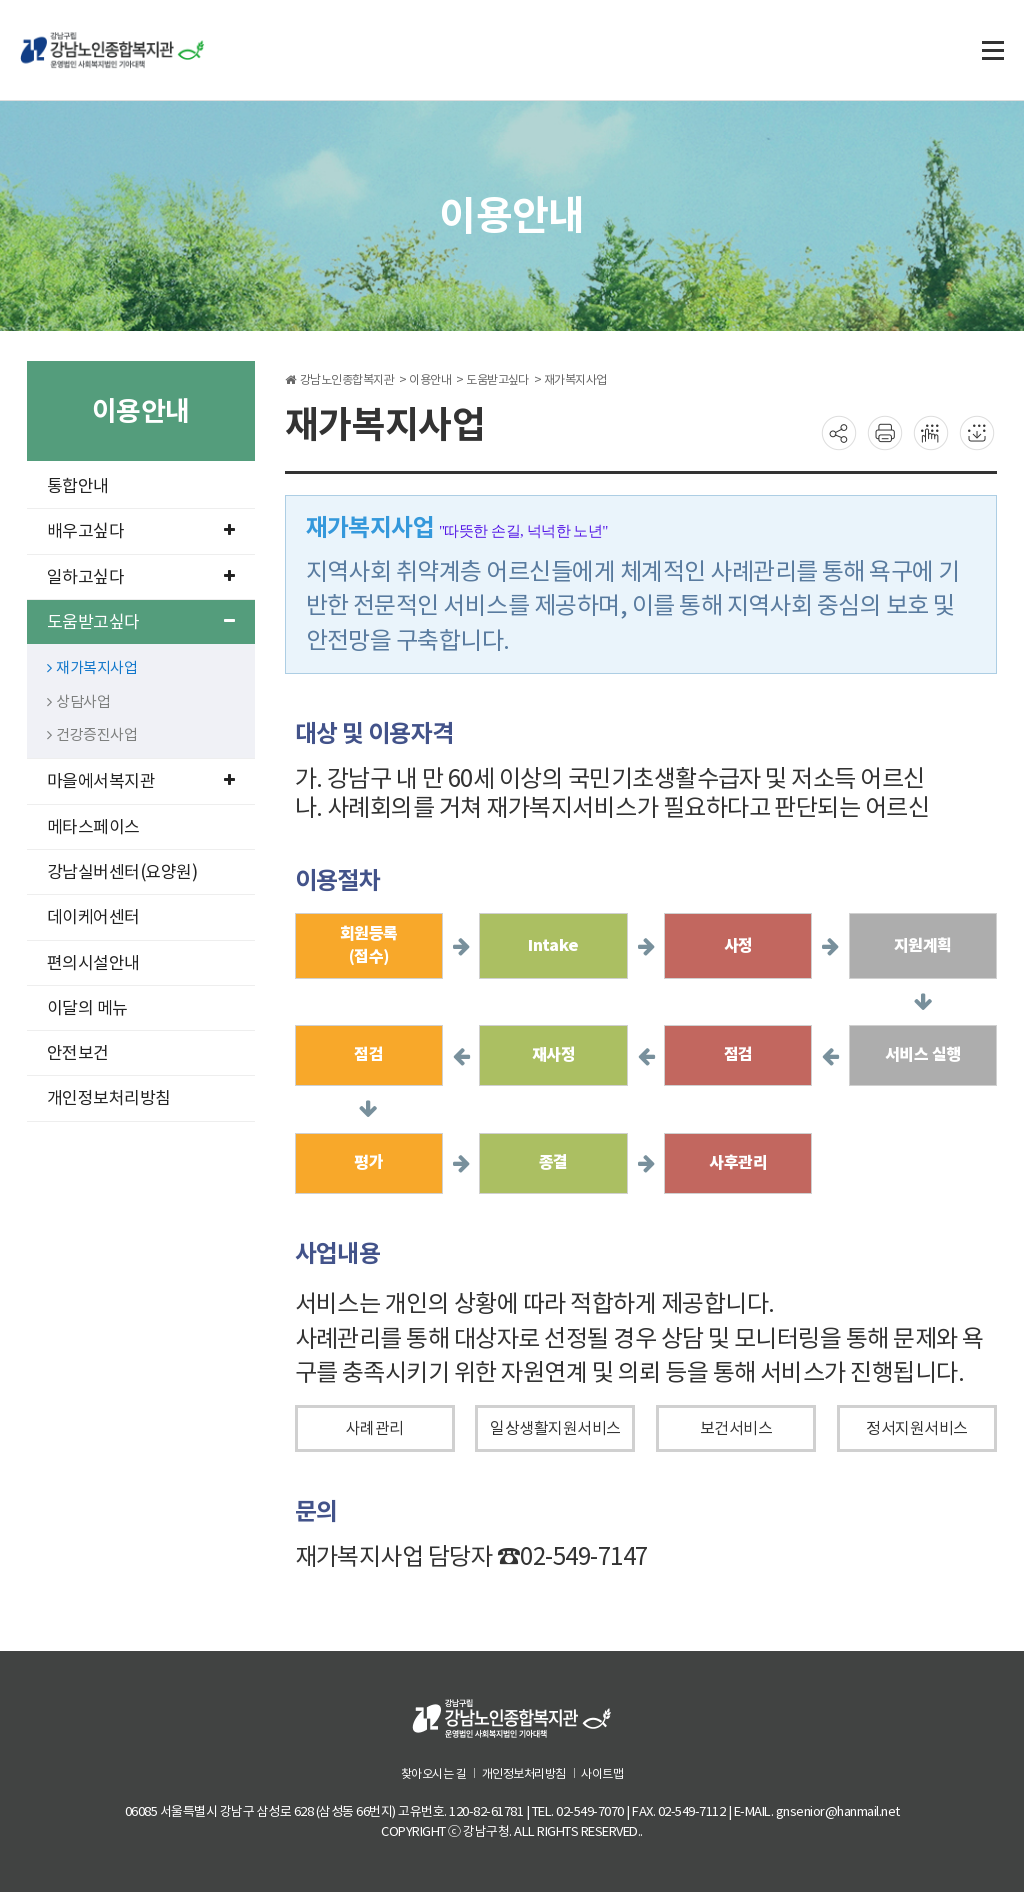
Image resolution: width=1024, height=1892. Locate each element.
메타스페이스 (93, 827)
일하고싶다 (141, 577)
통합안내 (78, 486)
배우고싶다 (141, 531)
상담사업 (79, 701)
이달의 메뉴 (87, 1008)
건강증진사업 (92, 734)
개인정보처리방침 (109, 1098)
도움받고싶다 (141, 622)
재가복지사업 (92, 667)
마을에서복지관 (141, 781)
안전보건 (78, 1053)
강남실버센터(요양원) (122, 872)
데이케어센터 (93, 917)
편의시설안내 (93, 963)
